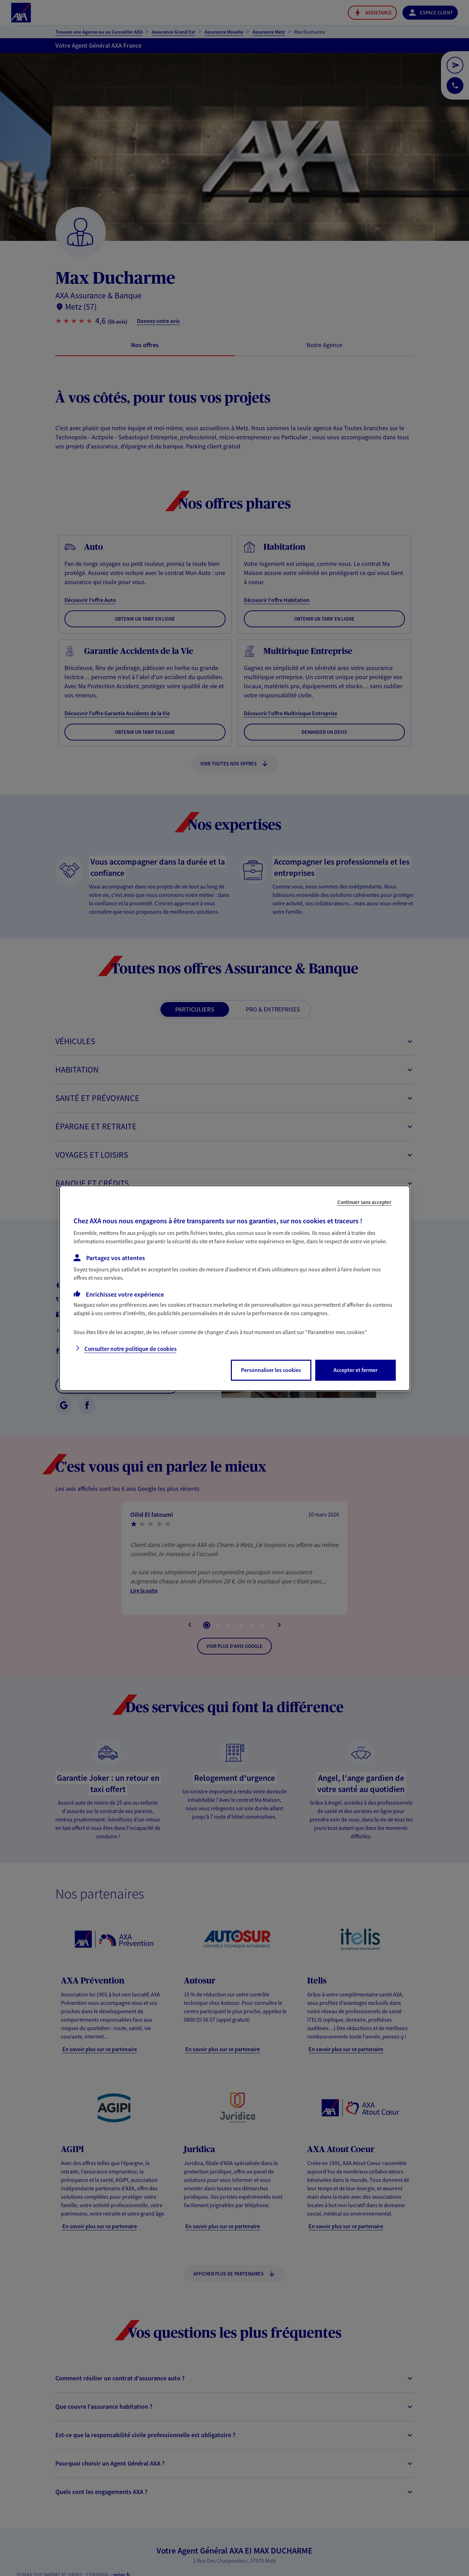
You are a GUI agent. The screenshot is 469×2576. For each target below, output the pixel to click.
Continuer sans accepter (364, 1201)
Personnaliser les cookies (271, 1369)
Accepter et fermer (355, 1369)
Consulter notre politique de (130, 1349)
